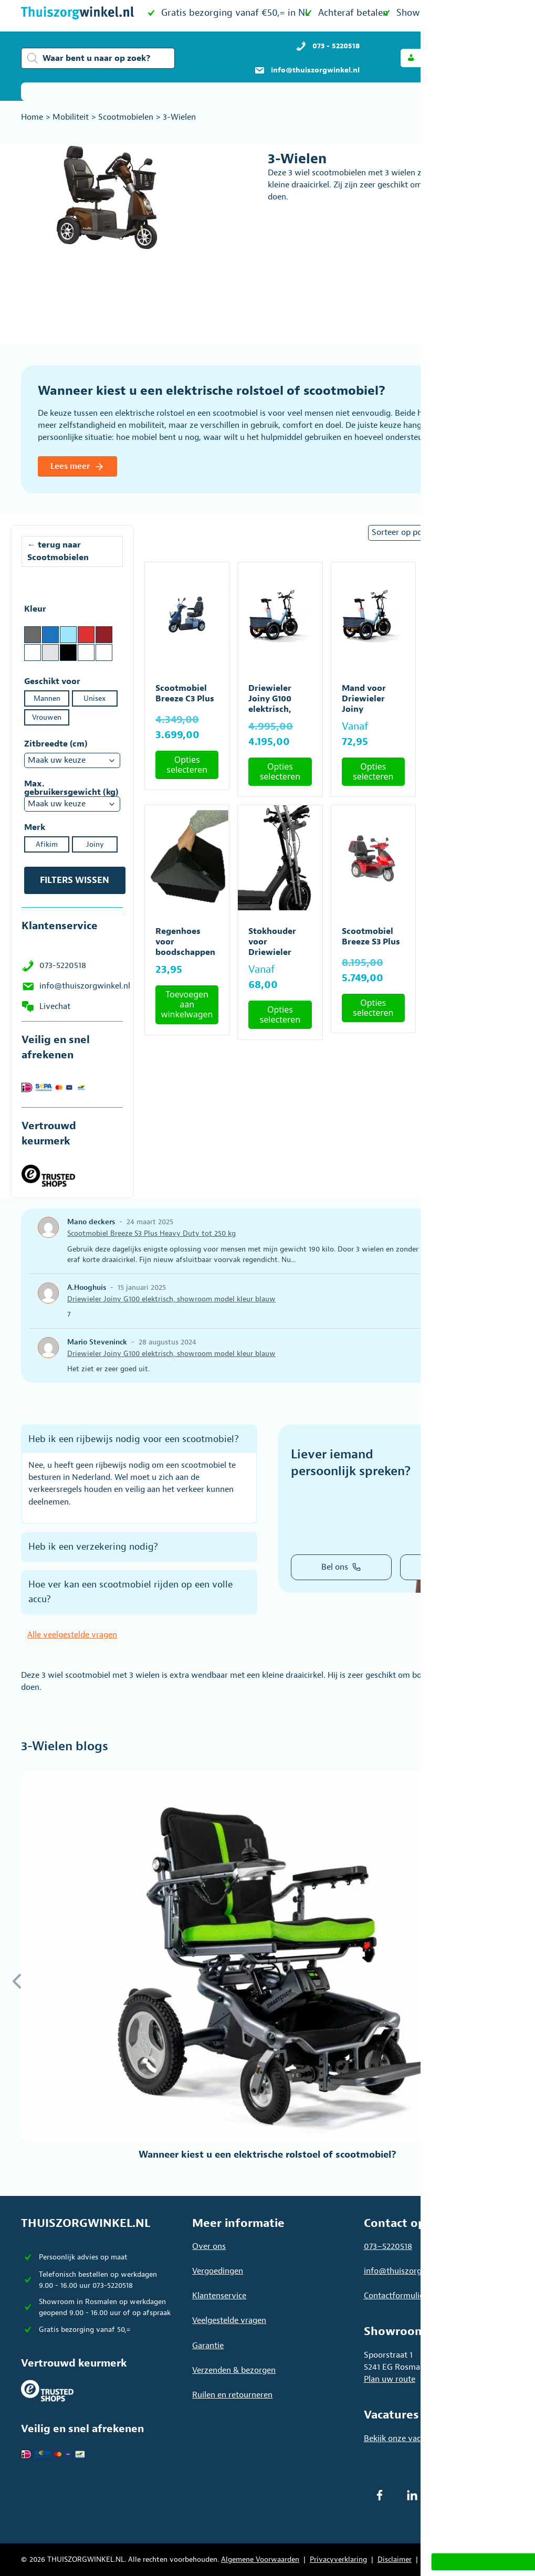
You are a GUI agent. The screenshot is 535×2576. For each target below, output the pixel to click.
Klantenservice (219, 2295)
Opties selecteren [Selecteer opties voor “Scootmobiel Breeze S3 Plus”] (373, 1007)
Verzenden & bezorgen (234, 2370)
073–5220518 (388, 2246)
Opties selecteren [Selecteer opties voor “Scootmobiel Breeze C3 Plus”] (186, 764)
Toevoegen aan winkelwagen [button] (466, 761)
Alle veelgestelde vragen (72, 1634)
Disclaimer (394, 2559)
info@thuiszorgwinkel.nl (84, 986)
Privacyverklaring (338, 2559)
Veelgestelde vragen (229, 2320)
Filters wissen (74, 880)
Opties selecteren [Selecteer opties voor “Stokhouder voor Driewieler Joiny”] (280, 1014)
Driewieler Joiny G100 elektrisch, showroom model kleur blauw (171, 1299)
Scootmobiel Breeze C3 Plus (184, 693)
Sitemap (435, 2559)
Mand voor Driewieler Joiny (364, 698)
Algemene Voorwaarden (260, 2559)
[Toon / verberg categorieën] (500, 92)
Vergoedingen (217, 2271)
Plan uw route (389, 2379)
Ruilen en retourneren (232, 2395)
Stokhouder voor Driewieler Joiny (272, 947)
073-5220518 (62, 965)
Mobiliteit (71, 117)
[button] (432, 58)
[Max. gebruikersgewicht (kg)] (72, 804)
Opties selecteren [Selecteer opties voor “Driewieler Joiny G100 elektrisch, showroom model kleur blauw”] (280, 771)
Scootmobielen (125, 117)
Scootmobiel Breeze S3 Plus (371, 936)
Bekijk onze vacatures (404, 2438)
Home (32, 117)
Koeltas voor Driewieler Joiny (460, 698)
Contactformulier (395, 2295)
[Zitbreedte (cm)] (72, 760)
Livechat (54, 1006)
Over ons (209, 2246)
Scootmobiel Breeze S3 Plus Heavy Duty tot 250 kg (466, 947)
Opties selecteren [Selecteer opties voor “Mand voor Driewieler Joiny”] (373, 771)
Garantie (208, 2345)
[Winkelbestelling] (438, 532)
